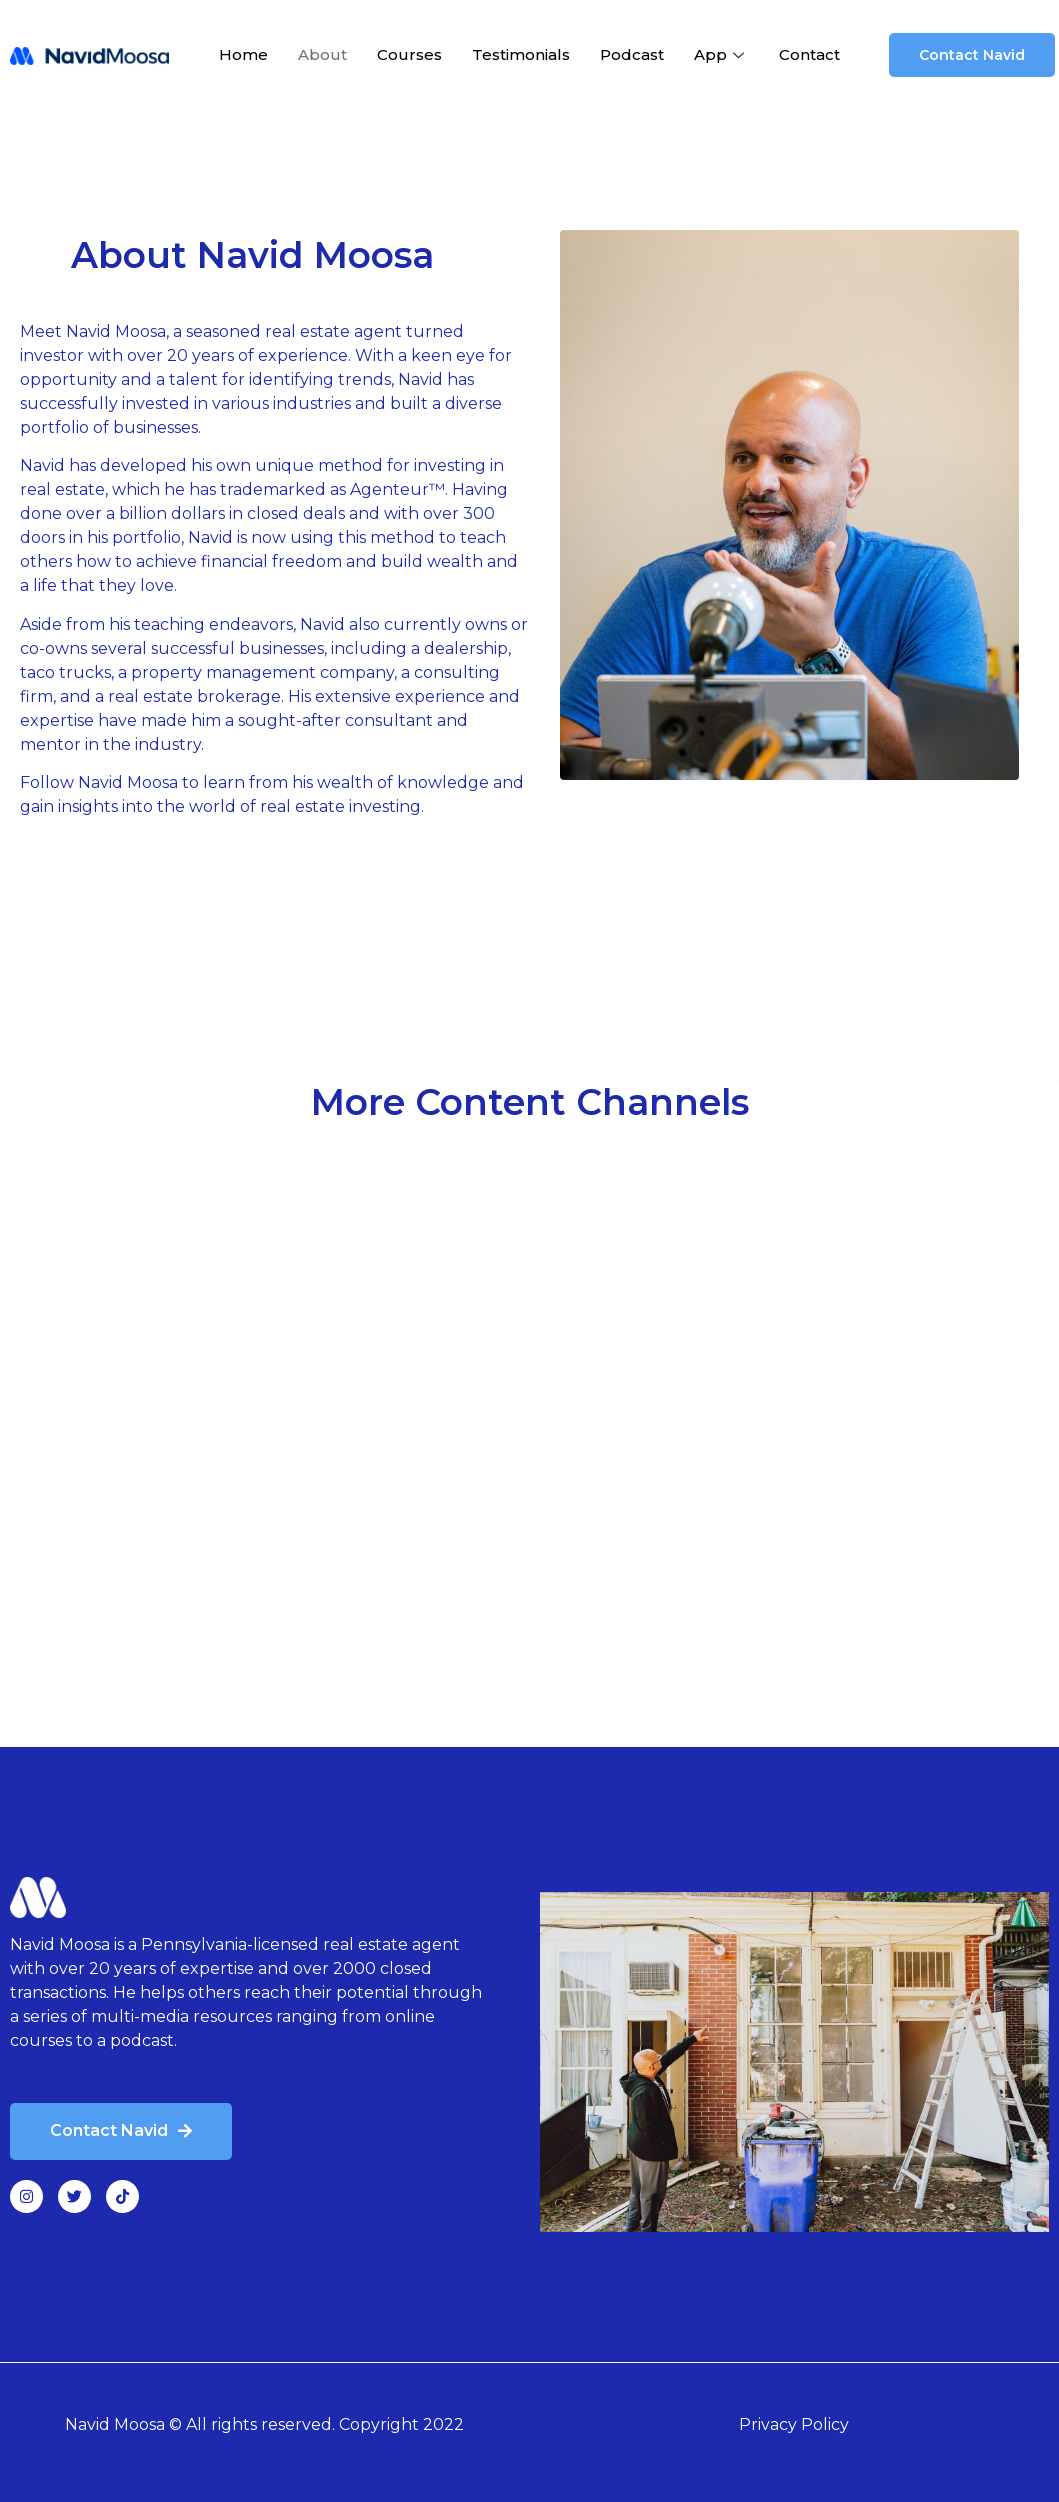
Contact (809, 54)
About (322, 54)
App (721, 54)
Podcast (632, 54)
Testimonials (521, 54)
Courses (409, 54)
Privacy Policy (794, 2424)
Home (243, 54)
